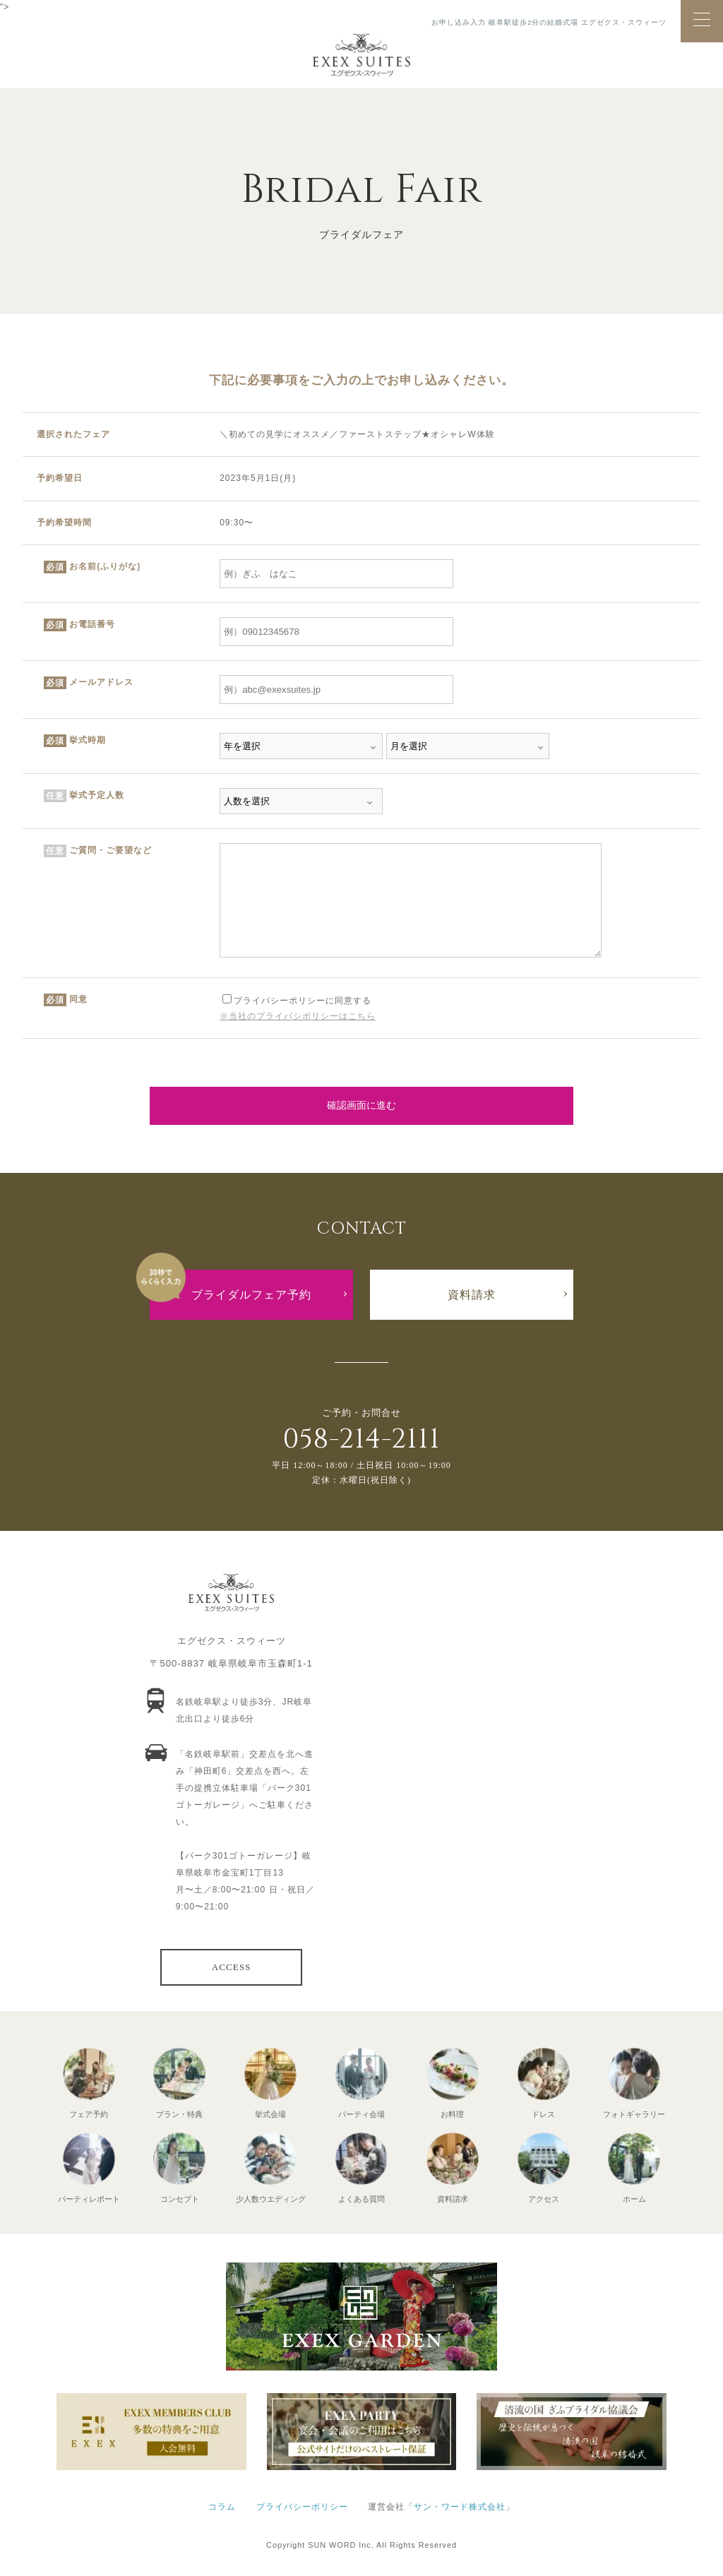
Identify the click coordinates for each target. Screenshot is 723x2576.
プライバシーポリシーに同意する (296, 1001)
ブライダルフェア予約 (251, 1295)
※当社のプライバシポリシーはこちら (298, 1016)
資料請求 (472, 1295)
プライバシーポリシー (302, 2507)
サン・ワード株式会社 (460, 2507)
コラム (222, 2507)
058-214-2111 (361, 1439)
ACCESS (231, 1967)
